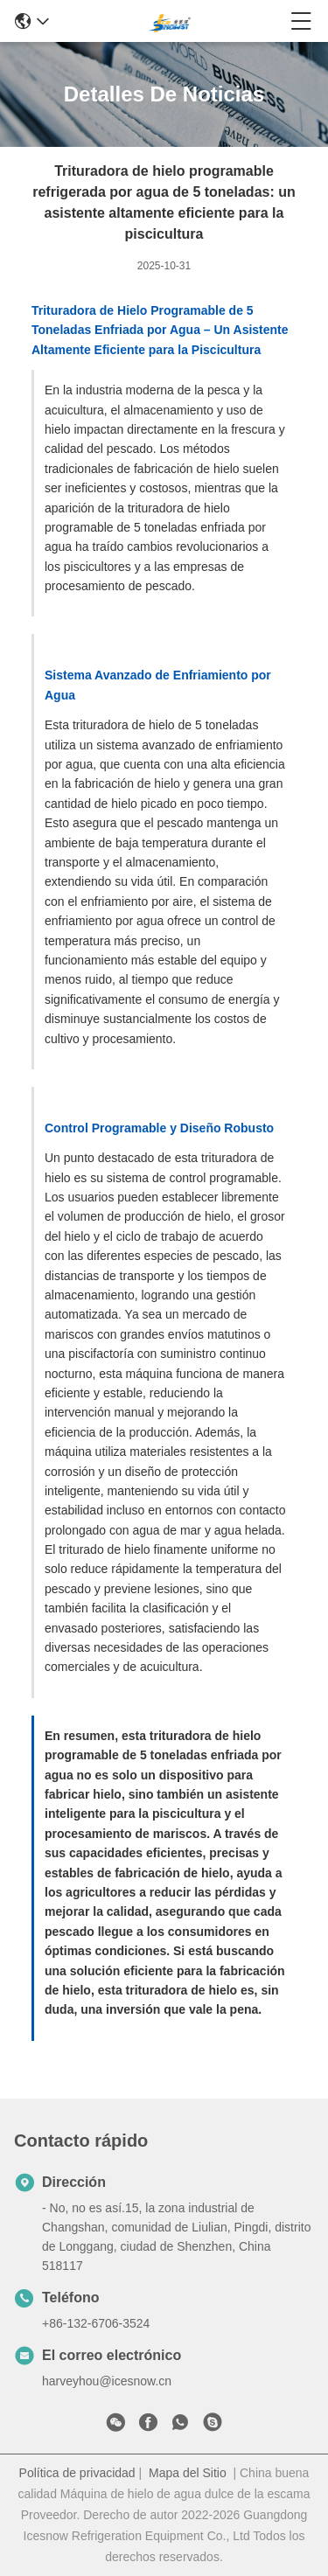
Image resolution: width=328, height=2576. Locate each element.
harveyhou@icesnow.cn (106, 2381)
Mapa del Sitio (188, 2473)
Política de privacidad (77, 2473)
